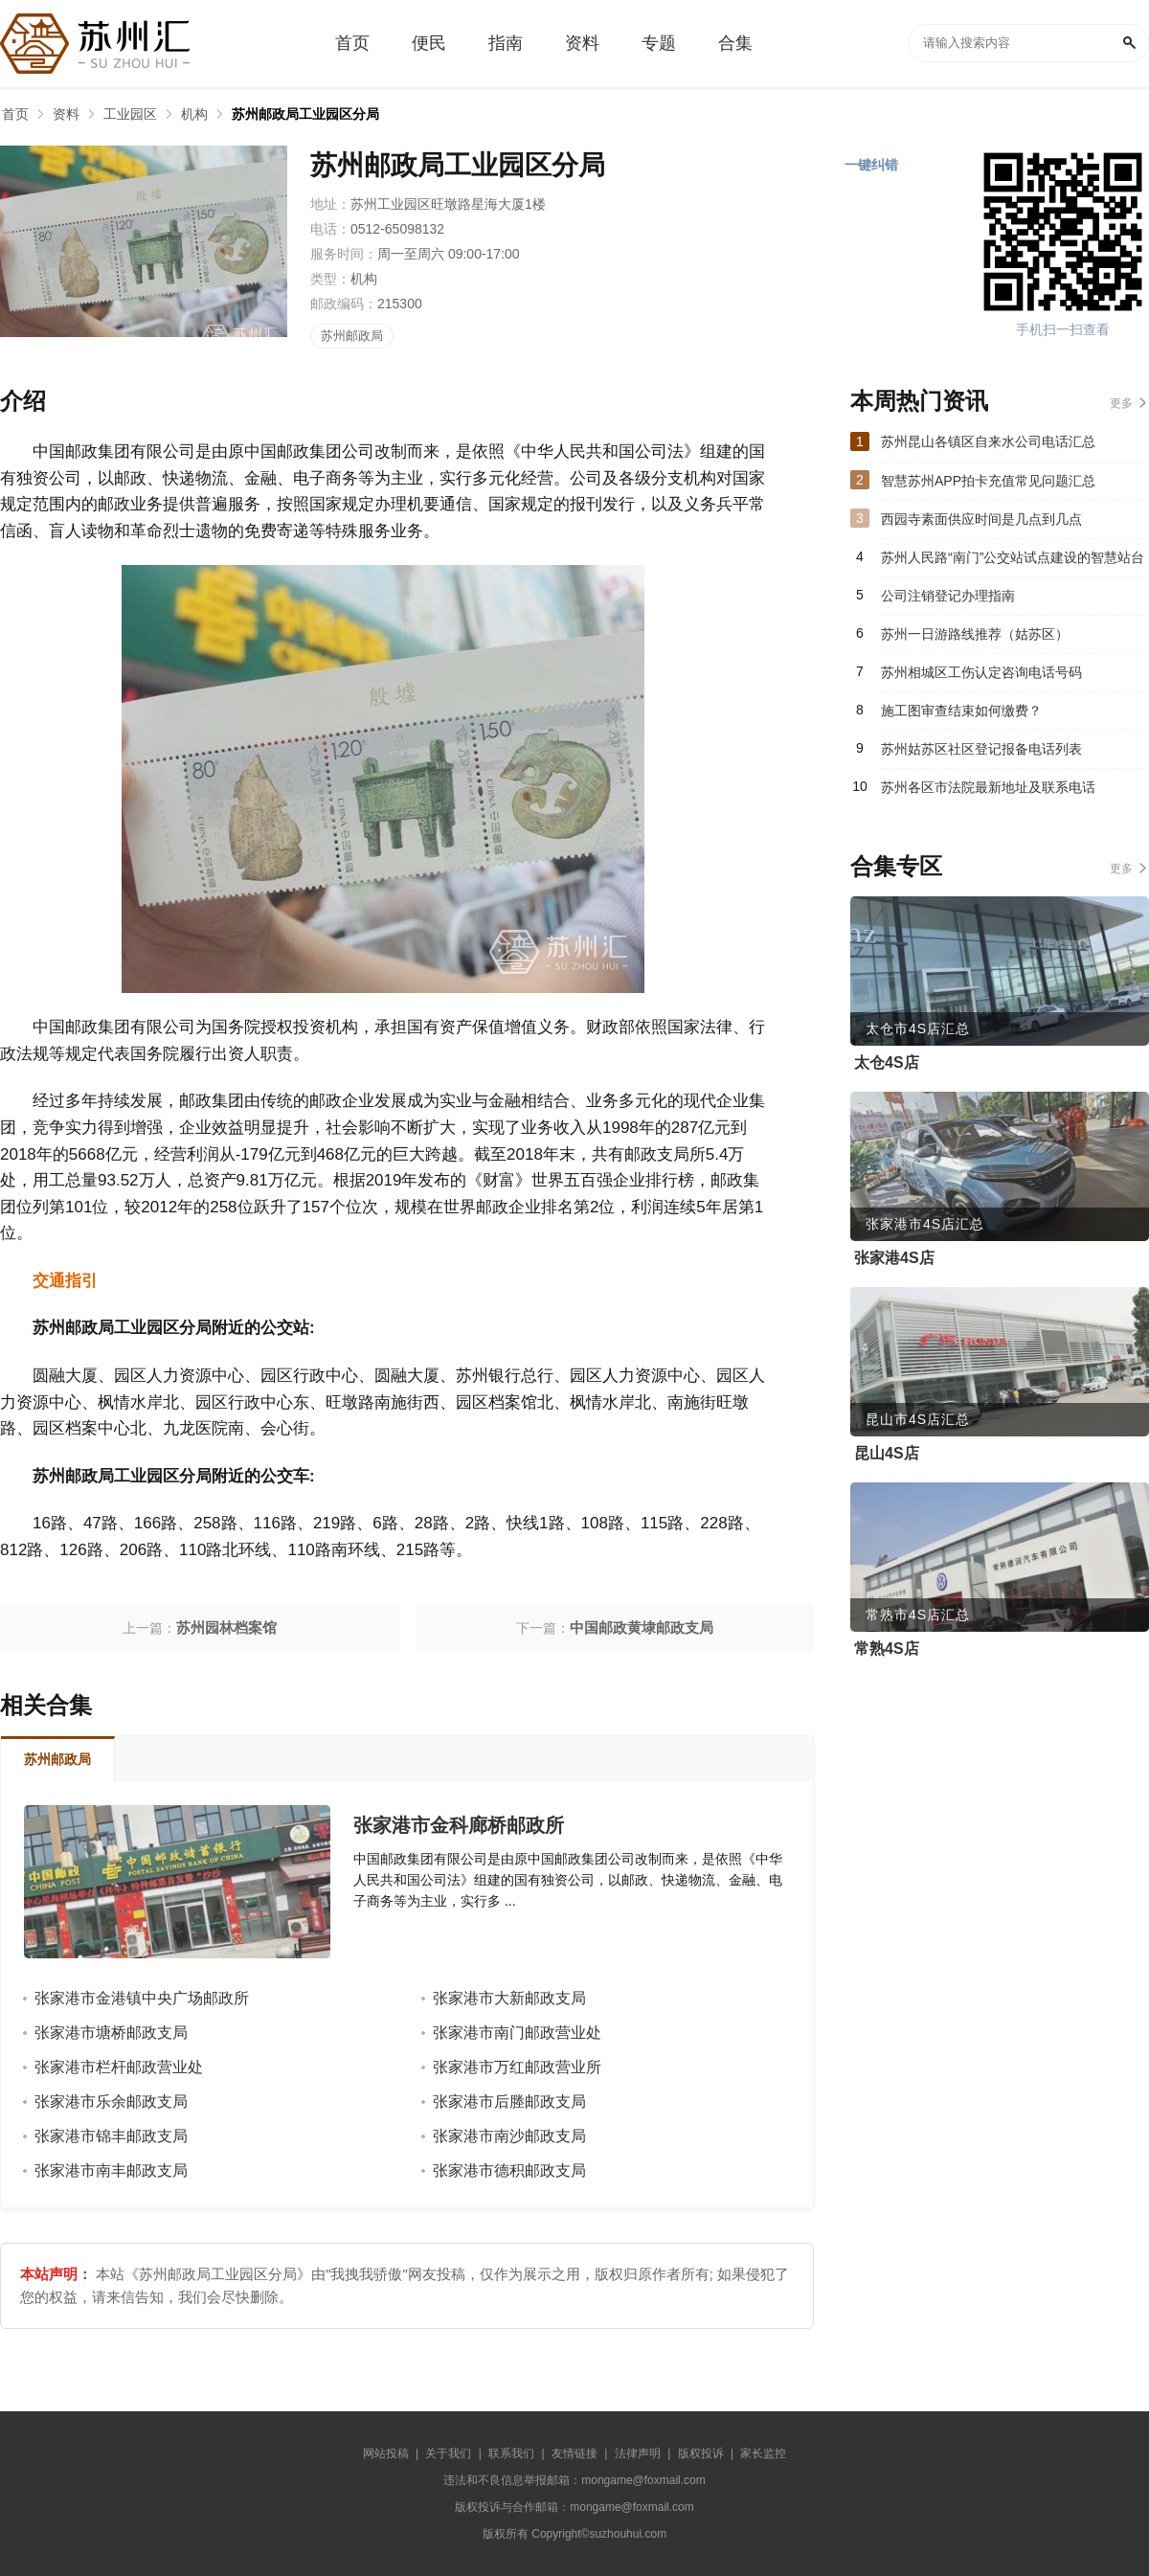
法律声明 (638, 2453)
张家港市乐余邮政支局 (111, 2101)
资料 (66, 114)
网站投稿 (386, 2453)
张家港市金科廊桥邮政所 (458, 1825)
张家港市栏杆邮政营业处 (118, 2067)
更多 (1121, 403)
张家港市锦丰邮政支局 (111, 2136)
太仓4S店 (886, 1062)
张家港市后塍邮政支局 (509, 2101)
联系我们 (511, 2453)
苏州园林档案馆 (226, 1627)
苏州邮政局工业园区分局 (305, 114)
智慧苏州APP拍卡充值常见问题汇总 (988, 480)
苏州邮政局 (352, 335)
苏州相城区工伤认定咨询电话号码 (981, 672)
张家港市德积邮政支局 (509, 2170)
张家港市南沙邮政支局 (509, 2136)
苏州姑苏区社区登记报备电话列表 (981, 749)
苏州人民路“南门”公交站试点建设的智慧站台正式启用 (1012, 563)
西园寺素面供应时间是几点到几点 (981, 519)
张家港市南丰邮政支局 (111, 2170)
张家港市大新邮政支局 (509, 1998)
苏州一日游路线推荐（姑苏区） (975, 634)
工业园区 (130, 114)
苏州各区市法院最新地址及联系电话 (988, 787)
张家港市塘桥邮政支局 (111, 2032)
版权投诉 (701, 2453)
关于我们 (448, 2453)
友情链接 (574, 2453)
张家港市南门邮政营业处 (517, 2032)
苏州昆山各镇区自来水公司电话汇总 (988, 441)
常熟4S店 (886, 1648)
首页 (15, 114)
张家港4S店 (894, 1258)
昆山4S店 (886, 1453)
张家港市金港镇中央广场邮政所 (141, 1998)
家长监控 (763, 2453)
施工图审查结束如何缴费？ (961, 710)
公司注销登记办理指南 (948, 595)
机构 (194, 114)
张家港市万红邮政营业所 (517, 2067)
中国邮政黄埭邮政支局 (641, 1627)
